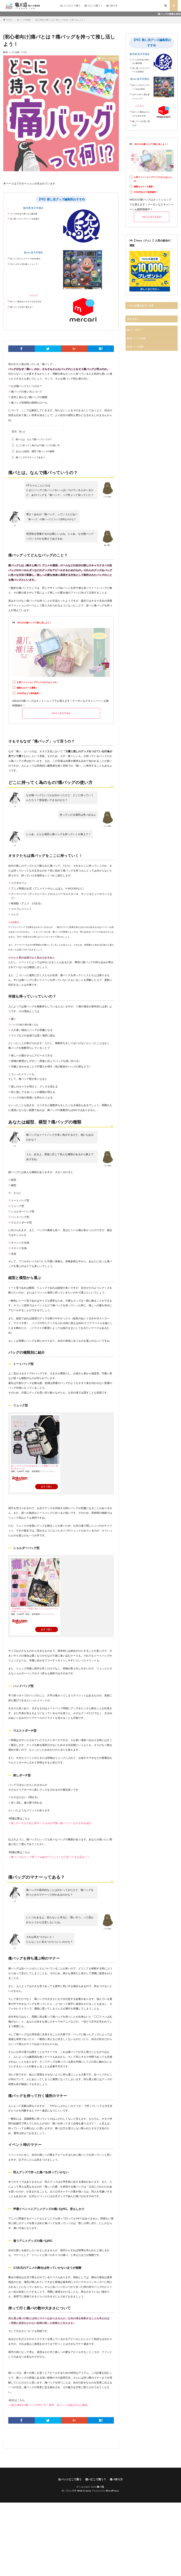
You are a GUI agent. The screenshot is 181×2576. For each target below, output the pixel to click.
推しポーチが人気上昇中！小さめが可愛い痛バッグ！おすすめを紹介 (51, 1823)
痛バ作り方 (112, 5)
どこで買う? (136, 329)
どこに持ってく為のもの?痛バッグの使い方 (35, 445)
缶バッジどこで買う (70, 5)
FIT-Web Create (81, 2490)
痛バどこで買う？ (93, 5)
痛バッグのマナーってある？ (28, 457)
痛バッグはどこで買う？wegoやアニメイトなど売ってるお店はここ (50, 1856)
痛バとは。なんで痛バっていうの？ (31, 439)
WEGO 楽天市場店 (61, 713)
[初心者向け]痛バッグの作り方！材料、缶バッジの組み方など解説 (49, 2404)
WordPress (112, 2490)
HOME (9, 20)
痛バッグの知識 (23, 20)
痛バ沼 (100, 2486)
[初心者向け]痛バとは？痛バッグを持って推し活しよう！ (60, 20)
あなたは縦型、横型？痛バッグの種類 (32, 451)
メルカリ (33, 295)
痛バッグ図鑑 (136, 346)
